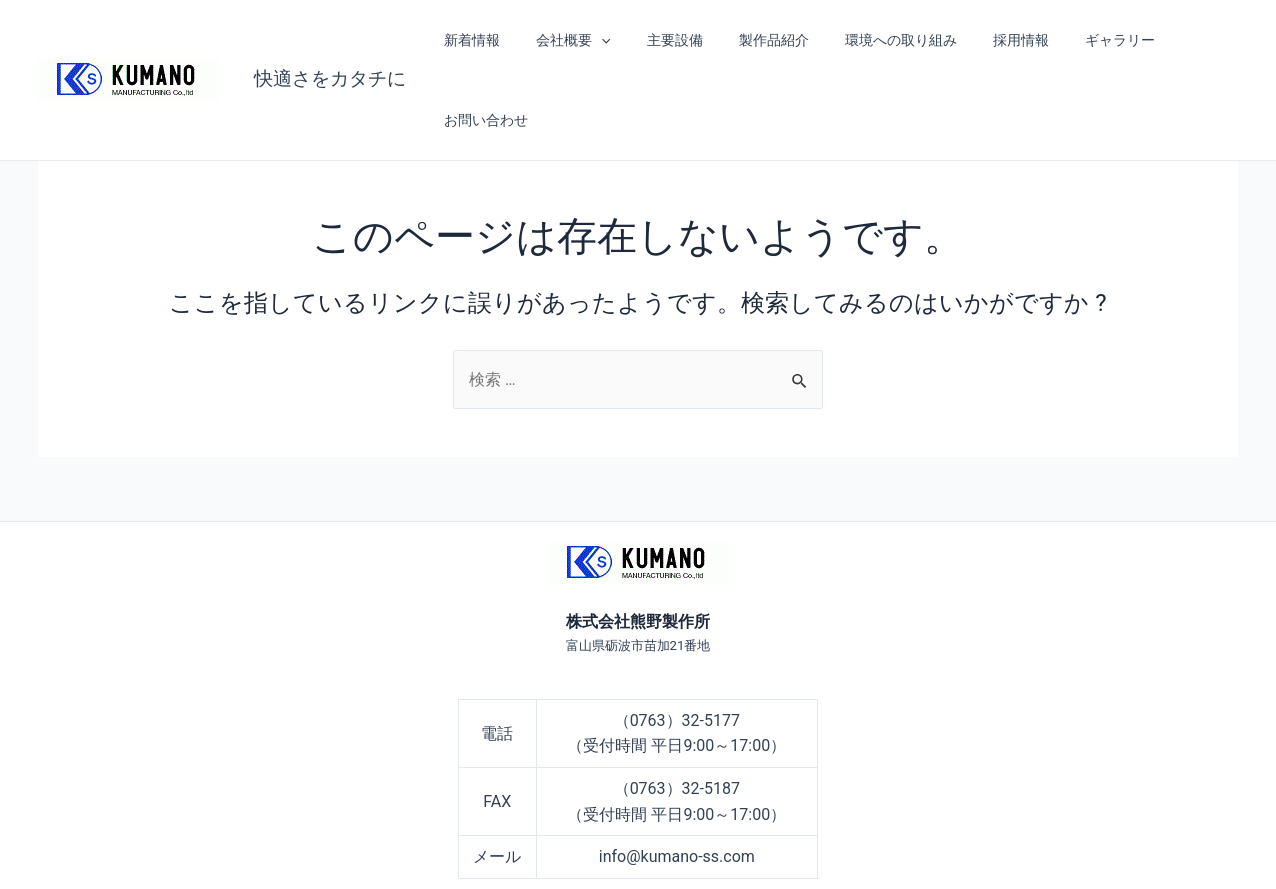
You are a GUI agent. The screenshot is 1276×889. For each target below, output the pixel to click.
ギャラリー (1077, 40)
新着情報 (476, 40)
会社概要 (570, 40)
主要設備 (663, 40)
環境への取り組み (873, 40)
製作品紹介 (754, 40)
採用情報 (986, 40)
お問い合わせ (1182, 40)
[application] (598, 40)
